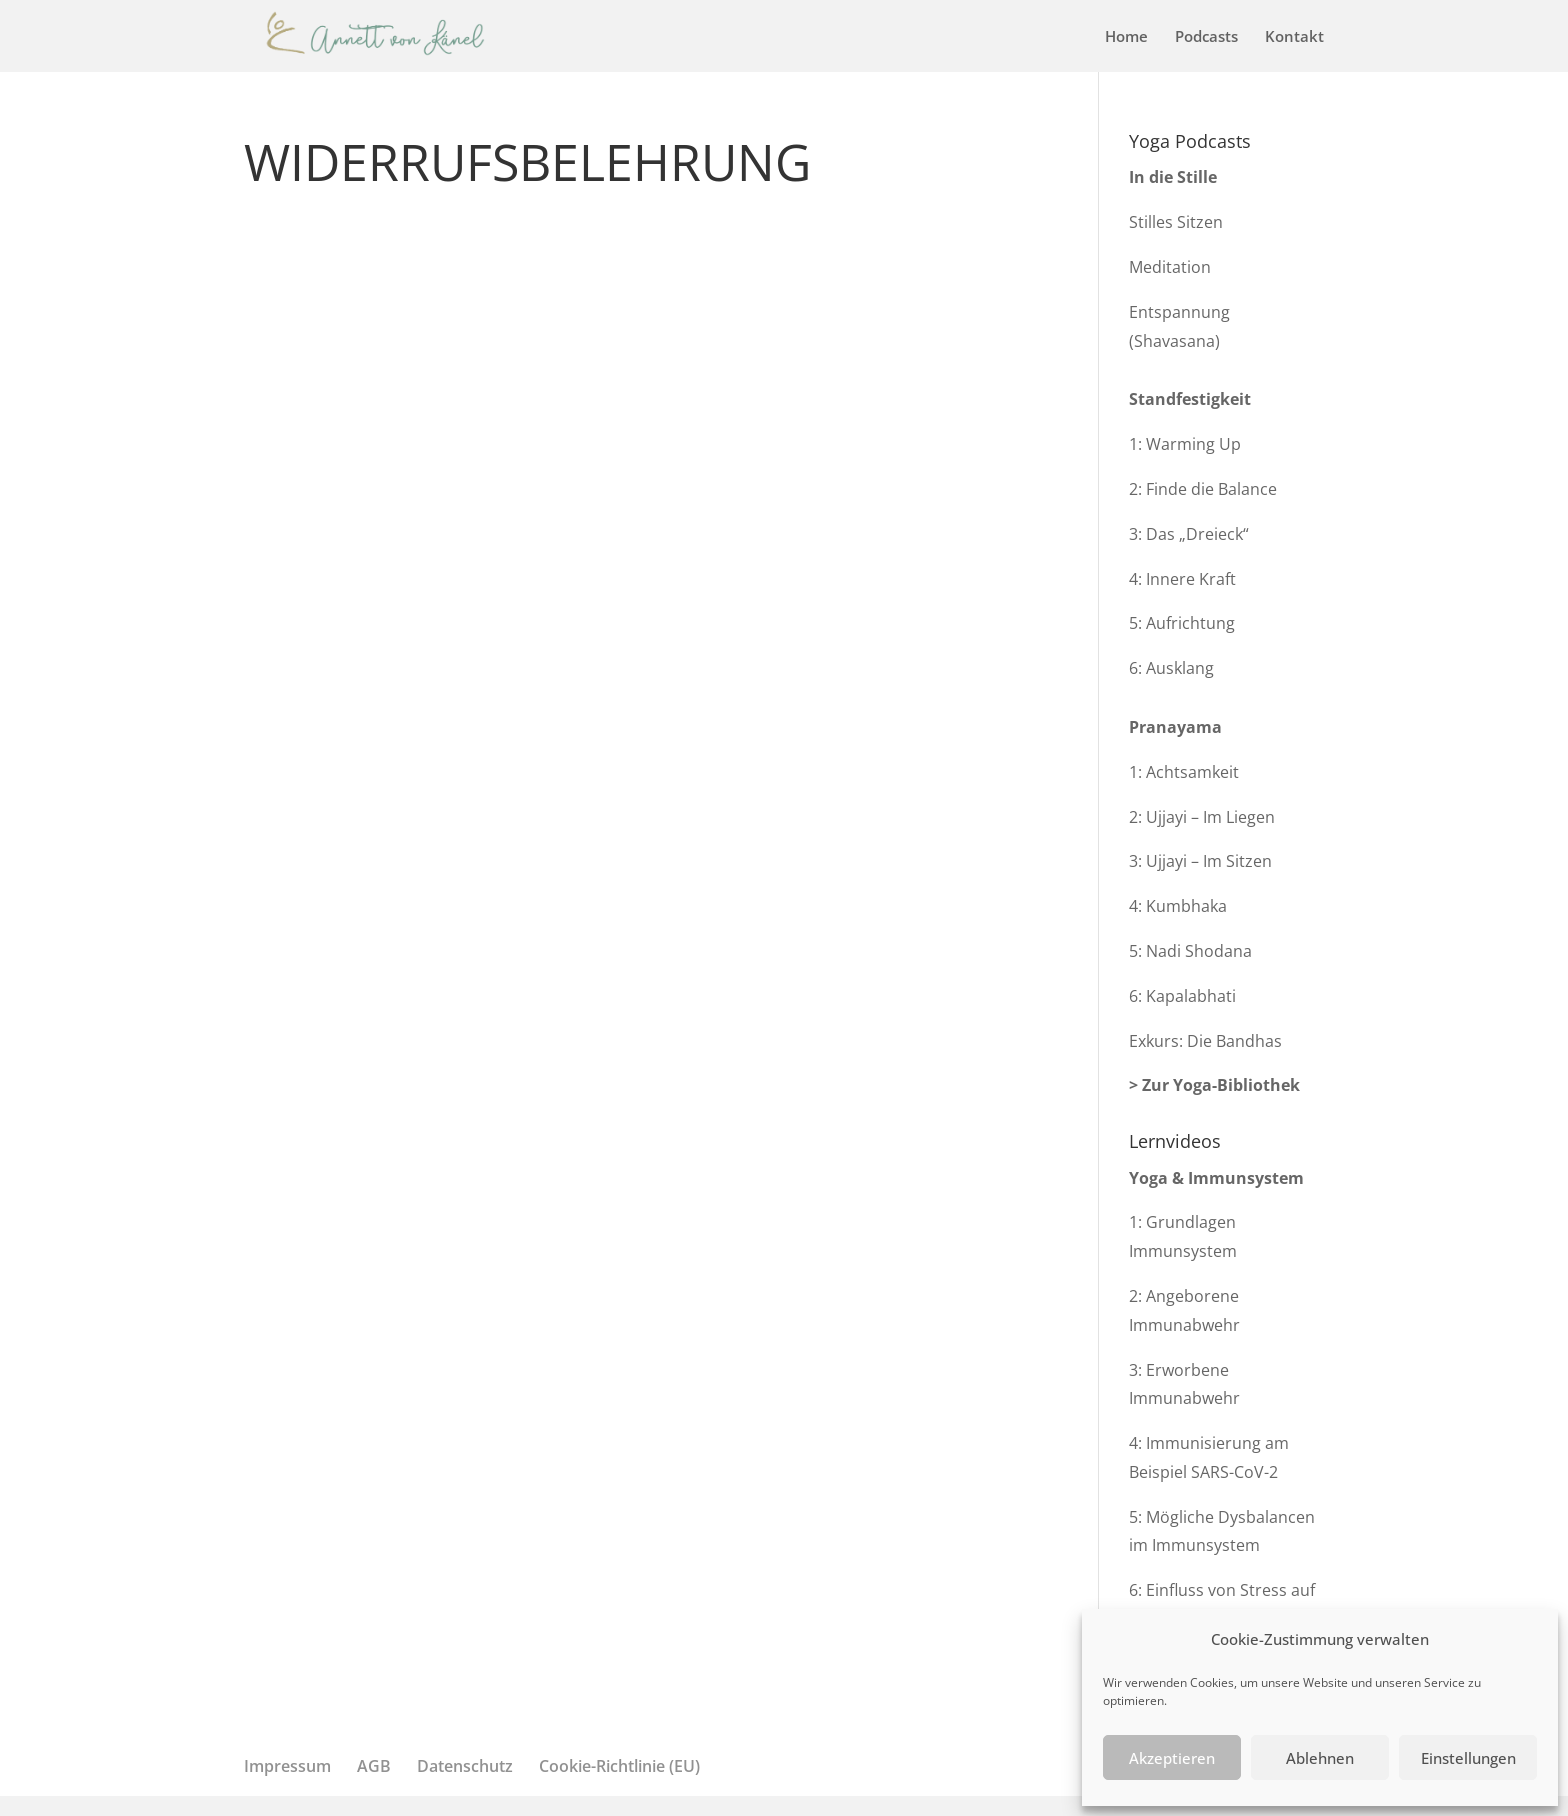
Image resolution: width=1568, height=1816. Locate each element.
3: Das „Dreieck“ (1189, 534)
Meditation (1170, 267)
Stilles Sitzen (1176, 222)
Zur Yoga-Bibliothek (1221, 1085)
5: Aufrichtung (1182, 623)
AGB (374, 1766)
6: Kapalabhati (1182, 996)
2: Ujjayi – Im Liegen (1202, 817)
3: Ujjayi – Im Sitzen (1200, 861)
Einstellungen (1468, 1758)
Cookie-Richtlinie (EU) (619, 1766)
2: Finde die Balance (1203, 489)
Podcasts (1206, 37)
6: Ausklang (1171, 668)
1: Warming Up (1185, 444)
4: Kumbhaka (1178, 906)
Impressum (287, 1766)
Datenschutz (465, 1766)
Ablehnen (1320, 1758)
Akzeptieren (1172, 1758)
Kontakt (1294, 37)
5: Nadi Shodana (1190, 951)
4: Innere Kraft (1182, 579)
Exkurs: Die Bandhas (1205, 1041)
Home (1126, 37)
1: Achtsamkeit (1184, 772)
